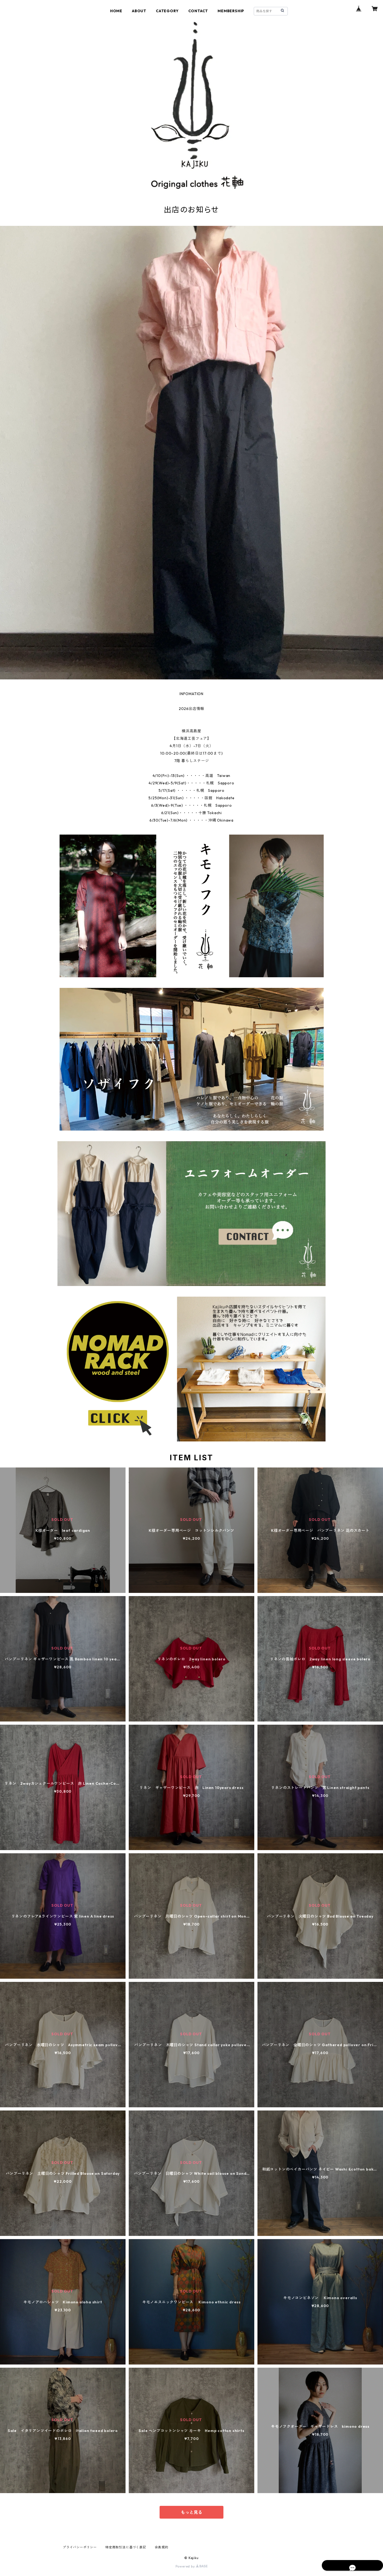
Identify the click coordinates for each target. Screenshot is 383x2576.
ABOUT (139, 11)
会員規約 (161, 2547)
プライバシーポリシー (80, 2547)
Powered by (192, 2566)
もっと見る (191, 2512)
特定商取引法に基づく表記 (125, 2547)
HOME (116, 11)
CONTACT (198, 11)
